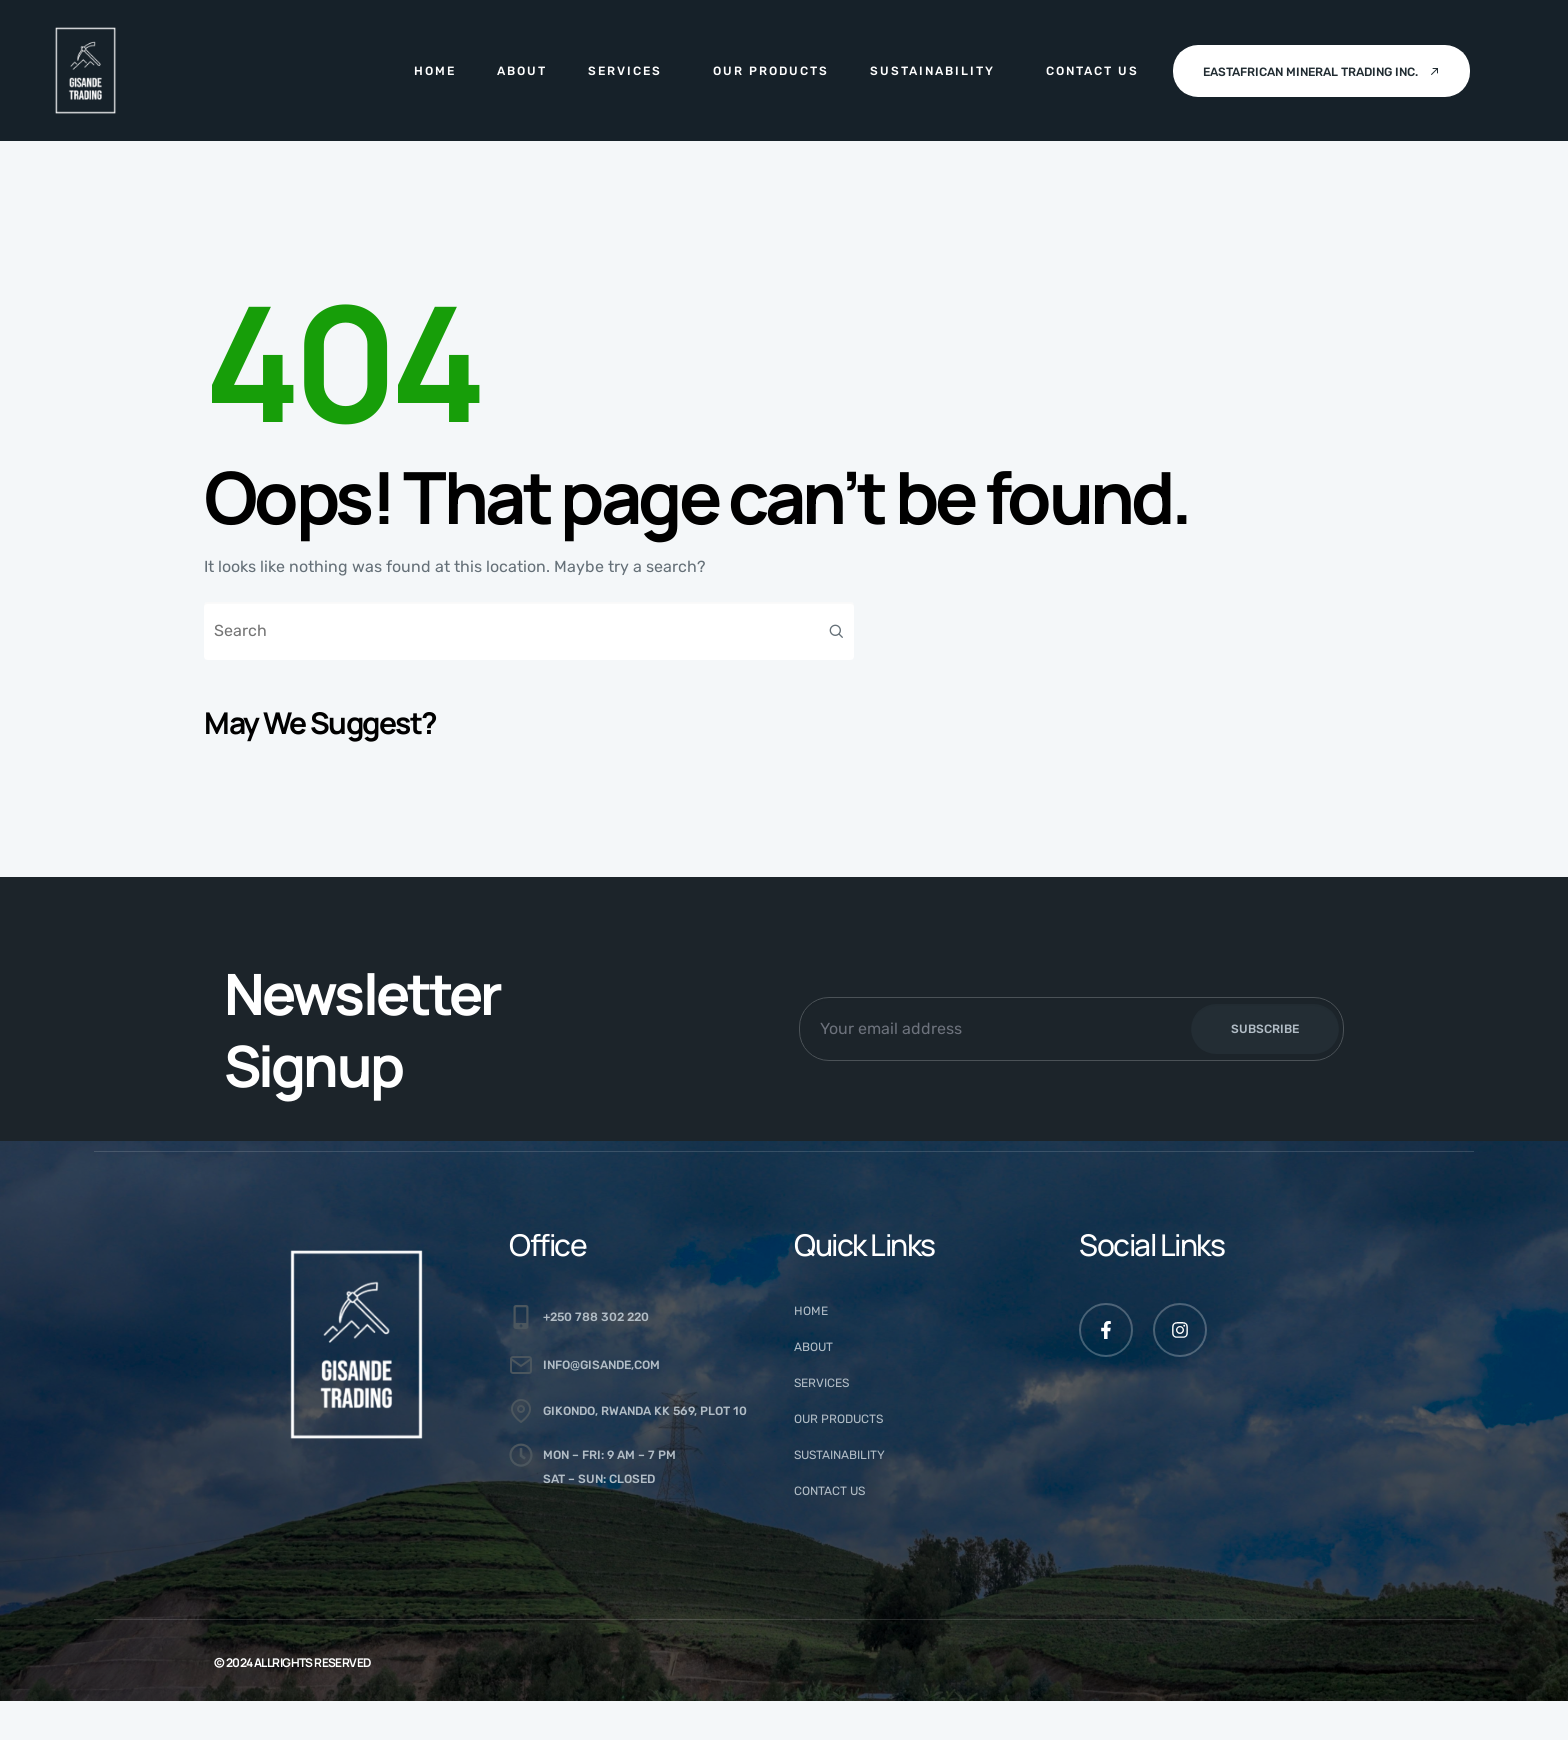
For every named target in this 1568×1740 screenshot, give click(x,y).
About (522, 71)
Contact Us (1092, 71)
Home (435, 71)
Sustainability (932, 71)
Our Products (771, 71)
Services (625, 71)
